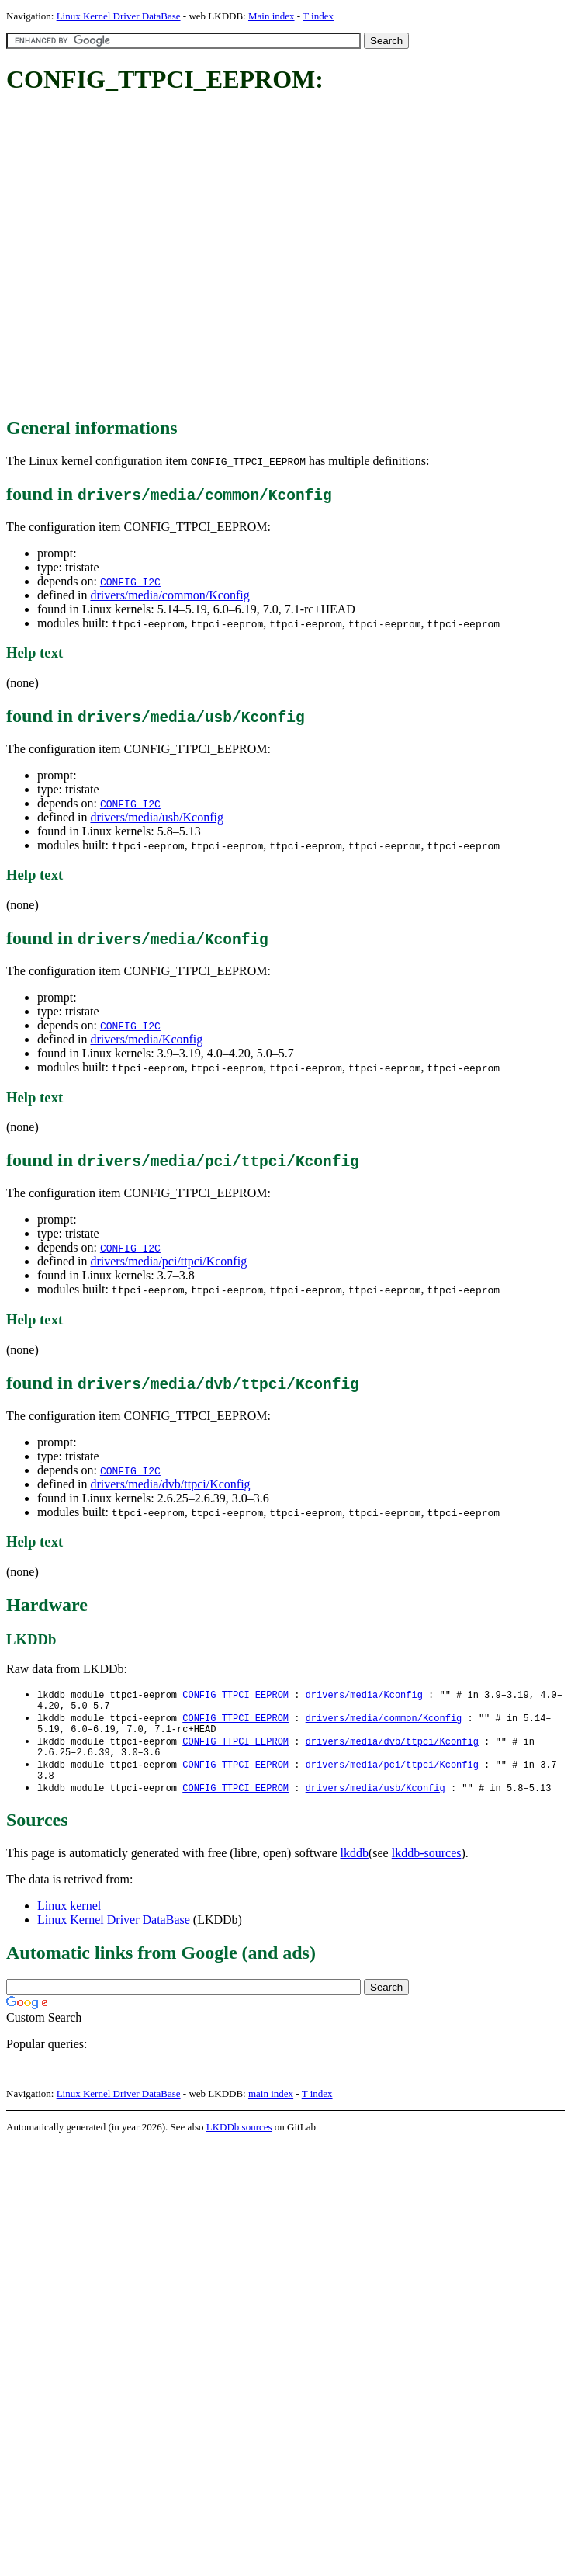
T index (318, 16)
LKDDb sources (239, 2140)
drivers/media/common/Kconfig (169, 595)
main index (270, 2107)
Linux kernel (69, 1918)
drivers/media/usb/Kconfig (156, 817)
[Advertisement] (145, 256)
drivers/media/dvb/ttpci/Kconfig (170, 1484)
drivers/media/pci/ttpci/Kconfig (168, 1261)
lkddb (355, 1866)
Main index (271, 16)
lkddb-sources (427, 1866)
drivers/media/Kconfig (146, 1039)
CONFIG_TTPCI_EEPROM (235, 1695)
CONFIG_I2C (130, 581)
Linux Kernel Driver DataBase (119, 16)
